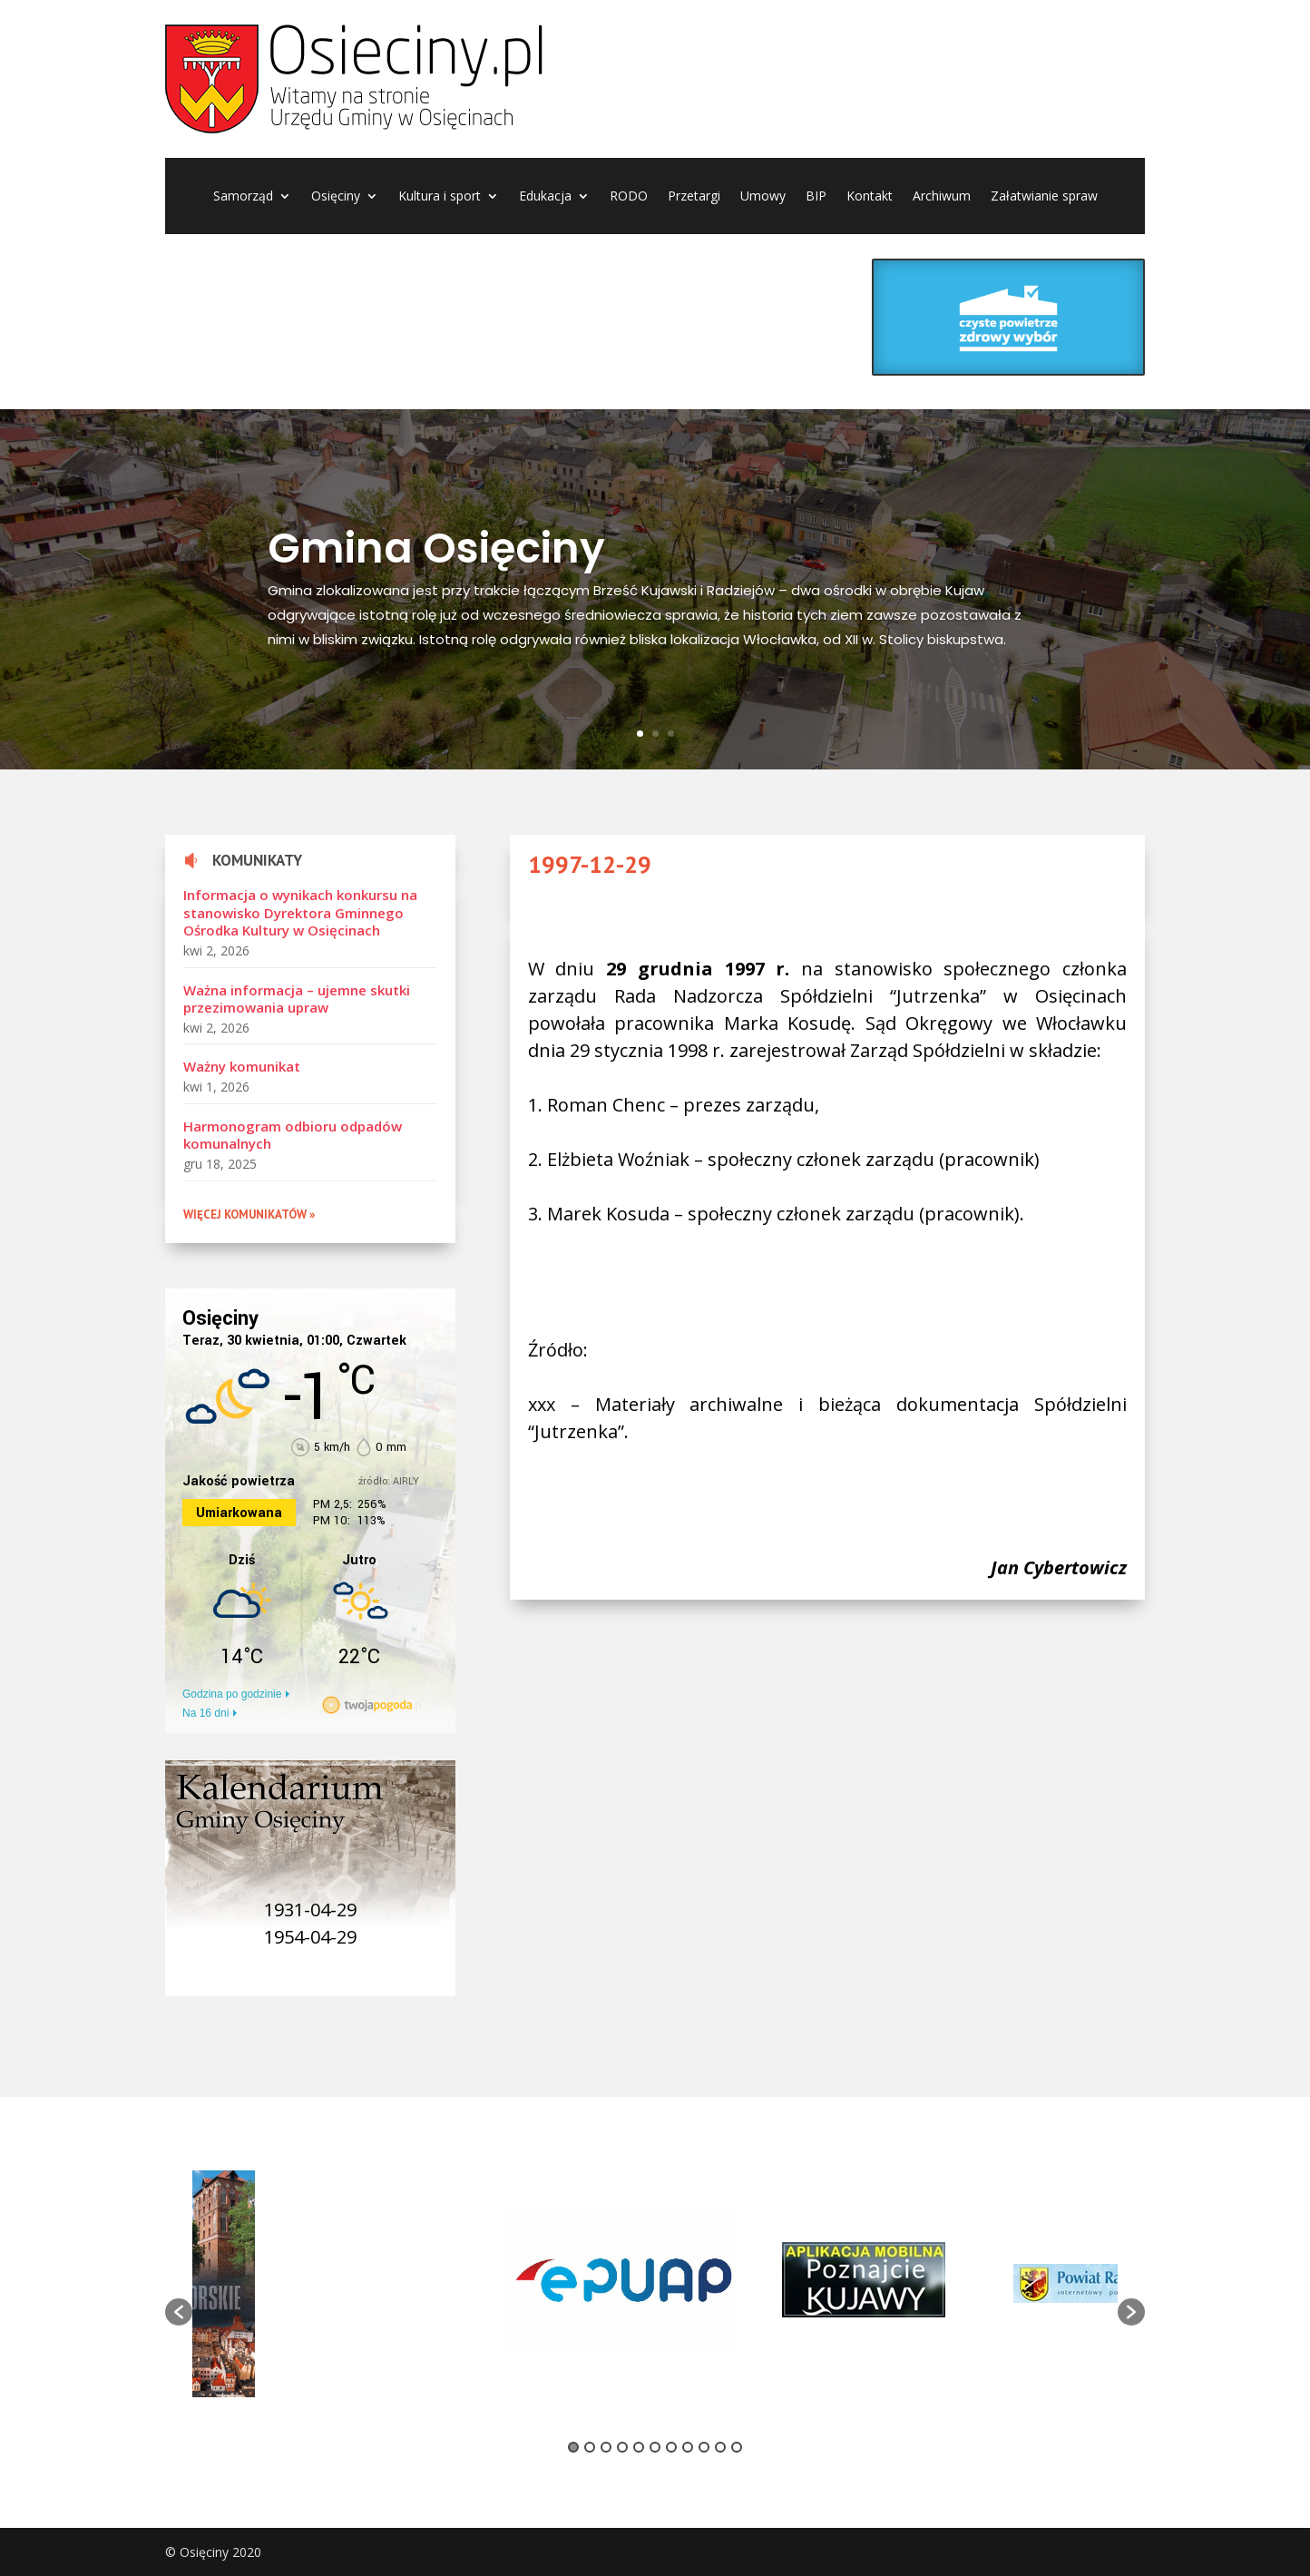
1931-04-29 (310, 1909)
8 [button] (687, 2447)
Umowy (763, 197)
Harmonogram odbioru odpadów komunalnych (292, 1135)
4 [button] (622, 2447)
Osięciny (335, 197)
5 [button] (638, 2447)
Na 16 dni (205, 1713)
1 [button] (573, 2447)
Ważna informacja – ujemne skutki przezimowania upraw (296, 999)
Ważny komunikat (241, 1066)
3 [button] (606, 2447)
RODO (629, 197)
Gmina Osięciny (436, 553)
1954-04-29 (310, 1937)
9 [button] (704, 2447)
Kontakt (869, 197)
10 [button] (720, 2447)
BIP (816, 197)
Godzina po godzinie (231, 1694)
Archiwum (942, 197)
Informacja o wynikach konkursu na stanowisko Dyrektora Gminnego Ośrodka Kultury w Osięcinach (300, 912)
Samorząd (243, 197)
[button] (178, 2312)
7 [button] (671, 2447)
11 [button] (736, 2447)
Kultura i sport (439, 197)
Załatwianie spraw (1044, 197)
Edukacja (545, 197)
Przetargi (694, 197)
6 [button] (655, 2447)
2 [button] (589, 2447)
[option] (387, 2283)
